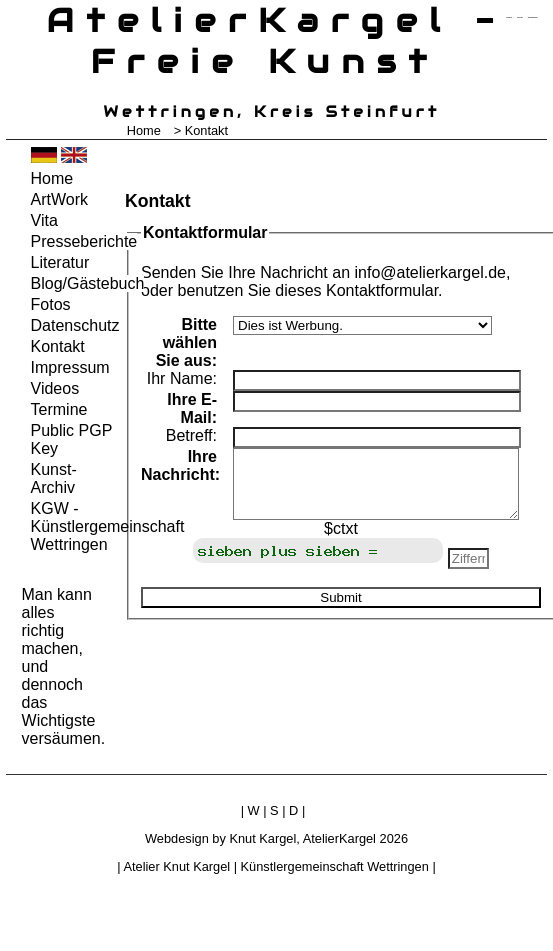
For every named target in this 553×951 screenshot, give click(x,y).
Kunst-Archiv (54, 478)
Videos (55, 388)
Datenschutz (72, 325)
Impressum (70, 367)
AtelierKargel (339, 838)
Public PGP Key (72, 439)
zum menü (508, 17)
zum (533, 17)
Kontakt (58, 346)
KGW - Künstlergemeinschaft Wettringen (72, 526)
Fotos (51, 304)
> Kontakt (201, 130)
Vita (44, 220)
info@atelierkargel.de (429, 272)
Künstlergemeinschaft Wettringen (335, 866)
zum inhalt (520, 17)
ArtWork (59, 199)
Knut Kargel (262, 838)
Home (144, 130)
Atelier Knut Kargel (176, 866)
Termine (59, 409)
